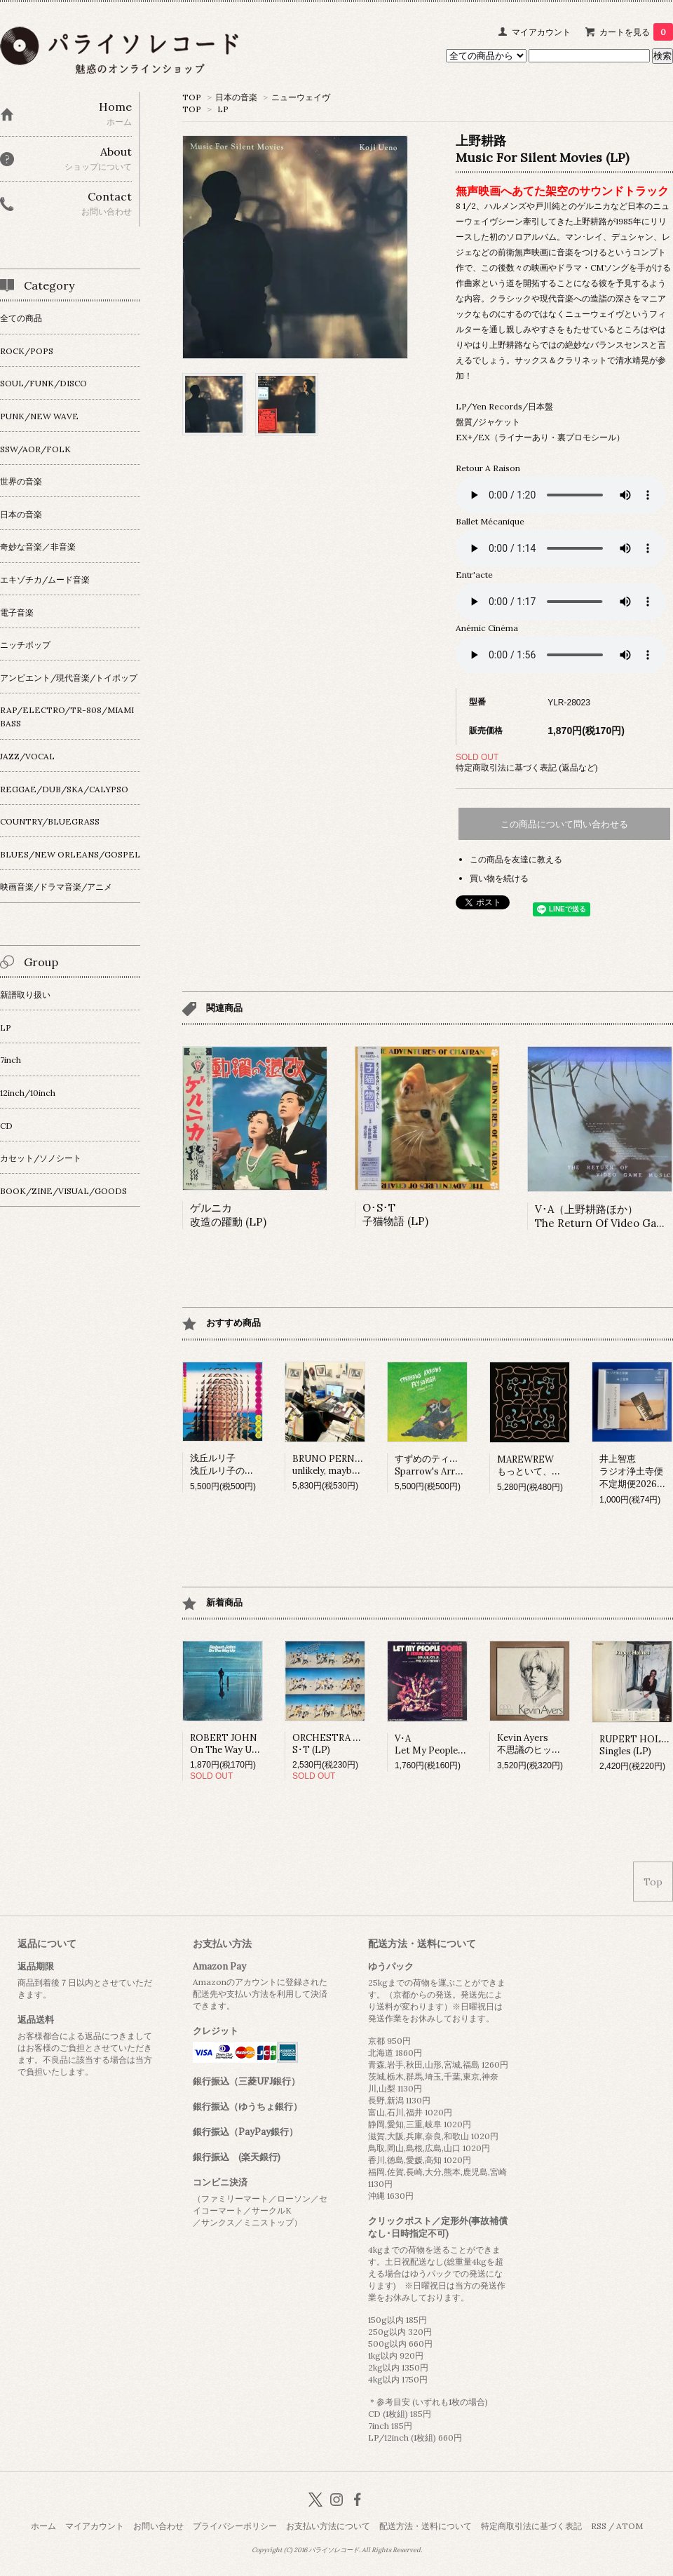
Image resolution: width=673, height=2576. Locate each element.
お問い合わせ (158, 2526)
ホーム (43, 2526)
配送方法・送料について (425, 2526)
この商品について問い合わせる (564, 824)
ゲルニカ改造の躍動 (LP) (228, 1214)
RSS (598, 2526)
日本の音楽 (236, 97)
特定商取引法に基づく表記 (531, 2526)
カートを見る (636, 32)
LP (223, 109)
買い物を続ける (499, 878)
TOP (191, 97)
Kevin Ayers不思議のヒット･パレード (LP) (560, 1744)
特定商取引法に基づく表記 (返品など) (527, 767)
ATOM (629, 2526)
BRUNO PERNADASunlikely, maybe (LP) (335, 1465)
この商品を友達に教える (516, 859)
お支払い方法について (328, 2526)
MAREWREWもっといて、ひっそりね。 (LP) (562, 1465)
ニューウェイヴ (300, 97)
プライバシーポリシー (235, 2526)
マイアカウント (541, 32)
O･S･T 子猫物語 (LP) (395, 1214)
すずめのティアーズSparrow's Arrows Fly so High (459, 1465)
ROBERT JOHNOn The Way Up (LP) (234, 1744)
